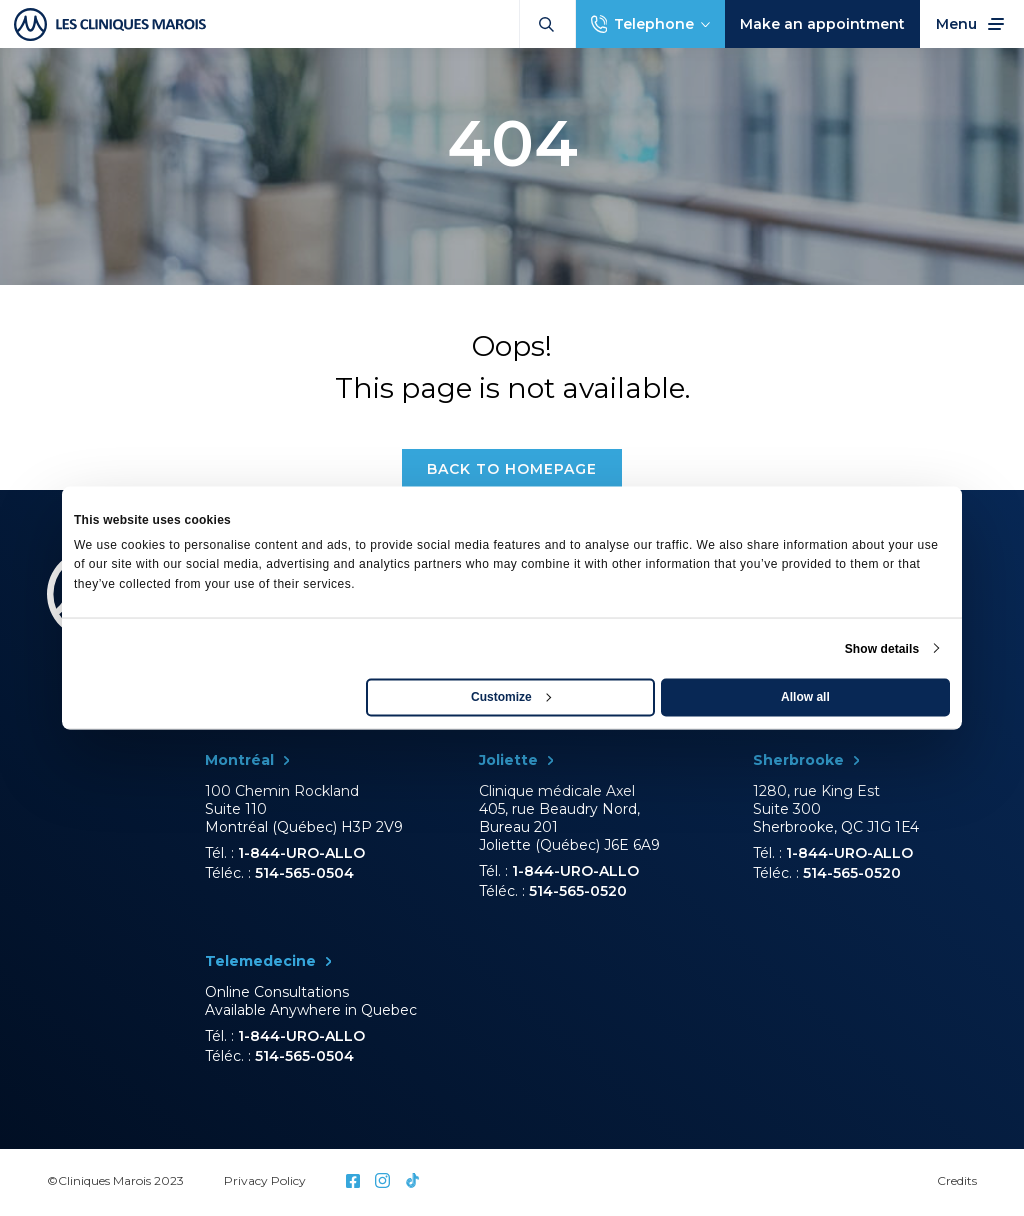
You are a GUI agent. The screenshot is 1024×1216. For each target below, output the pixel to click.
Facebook (353, 1180)
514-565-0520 (578, 891)
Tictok (412, 1180)
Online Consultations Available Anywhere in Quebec (311, 1001)
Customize (511, 696)
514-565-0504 (304, 873)
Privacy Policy (265, 1180)
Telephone (654, 24)
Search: (546, 24)
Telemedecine (260, 961)
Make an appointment (822, 24)
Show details (882, 648)
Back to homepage (512, 469)
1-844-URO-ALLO (301, 853)
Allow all (805, 696)
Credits (957, 1180)
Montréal (239, 760)
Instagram (382, 1180)
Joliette (508, 760)
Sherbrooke (798, 760)
